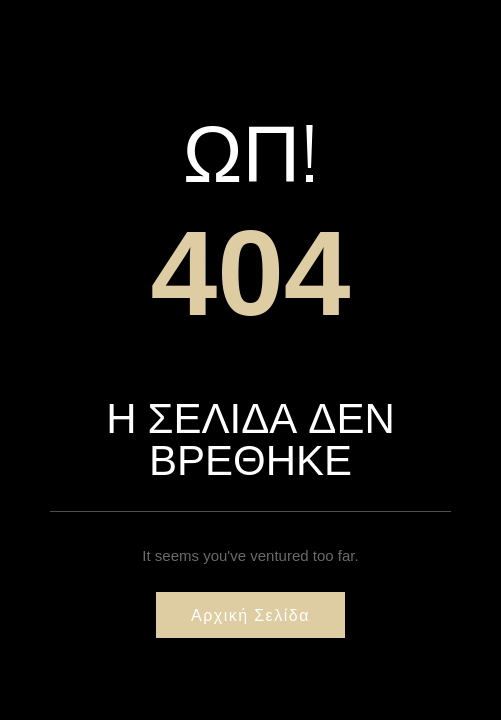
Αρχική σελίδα (250, 615)
